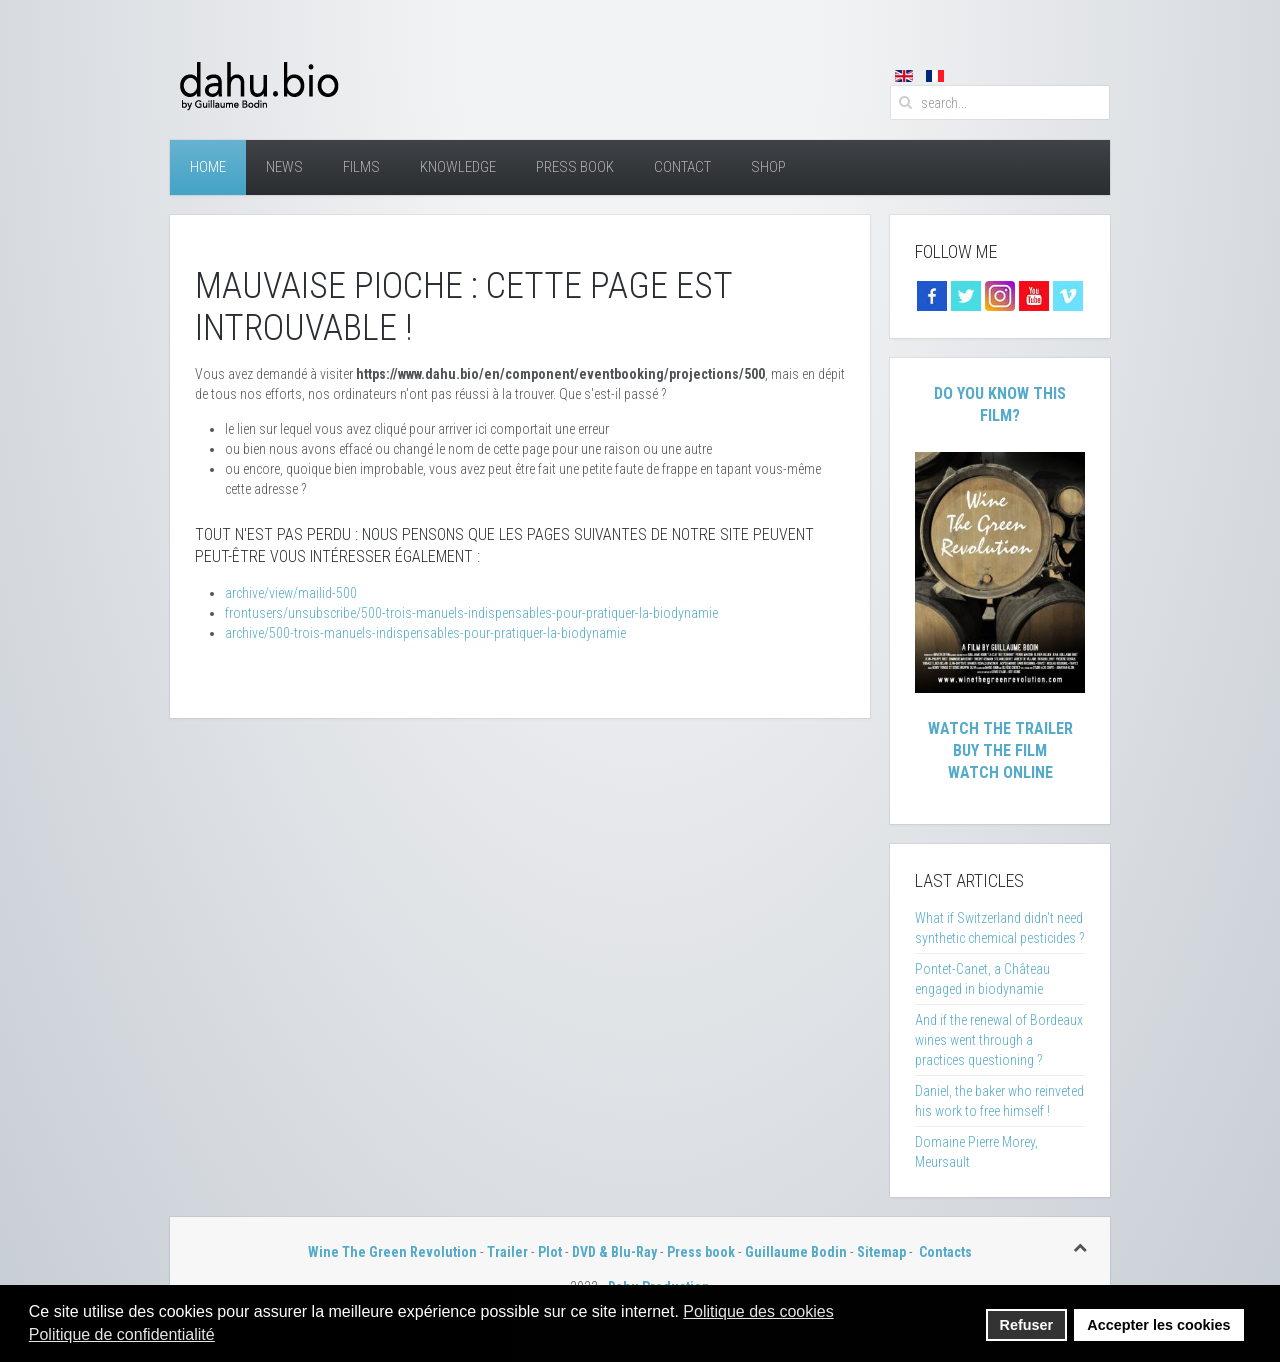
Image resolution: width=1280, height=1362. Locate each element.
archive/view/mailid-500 (291, 593)
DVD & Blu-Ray (614, 1252)
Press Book (575, 167)
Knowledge (458, 167)
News (284, 167)
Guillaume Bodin (796, 1252)
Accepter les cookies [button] (1158, 1325)
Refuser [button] (1027, 1325)
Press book (701, 1252)
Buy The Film (1000, 750)
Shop (768, 167)
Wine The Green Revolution (392, 1252)
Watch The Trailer (1000, 728)
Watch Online (1000, 772)
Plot (550, 1252)
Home (208, 167)
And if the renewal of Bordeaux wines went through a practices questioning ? (999, 1040)
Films (361, 167)
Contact (682, 167)
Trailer (507, 1252)
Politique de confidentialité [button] (122, 1334)
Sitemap (881, 1252)
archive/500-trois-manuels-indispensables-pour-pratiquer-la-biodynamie (425, 633)
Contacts (945, 1252)
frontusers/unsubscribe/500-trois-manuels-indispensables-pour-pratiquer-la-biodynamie (471, 613)
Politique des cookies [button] (758, 1311)
